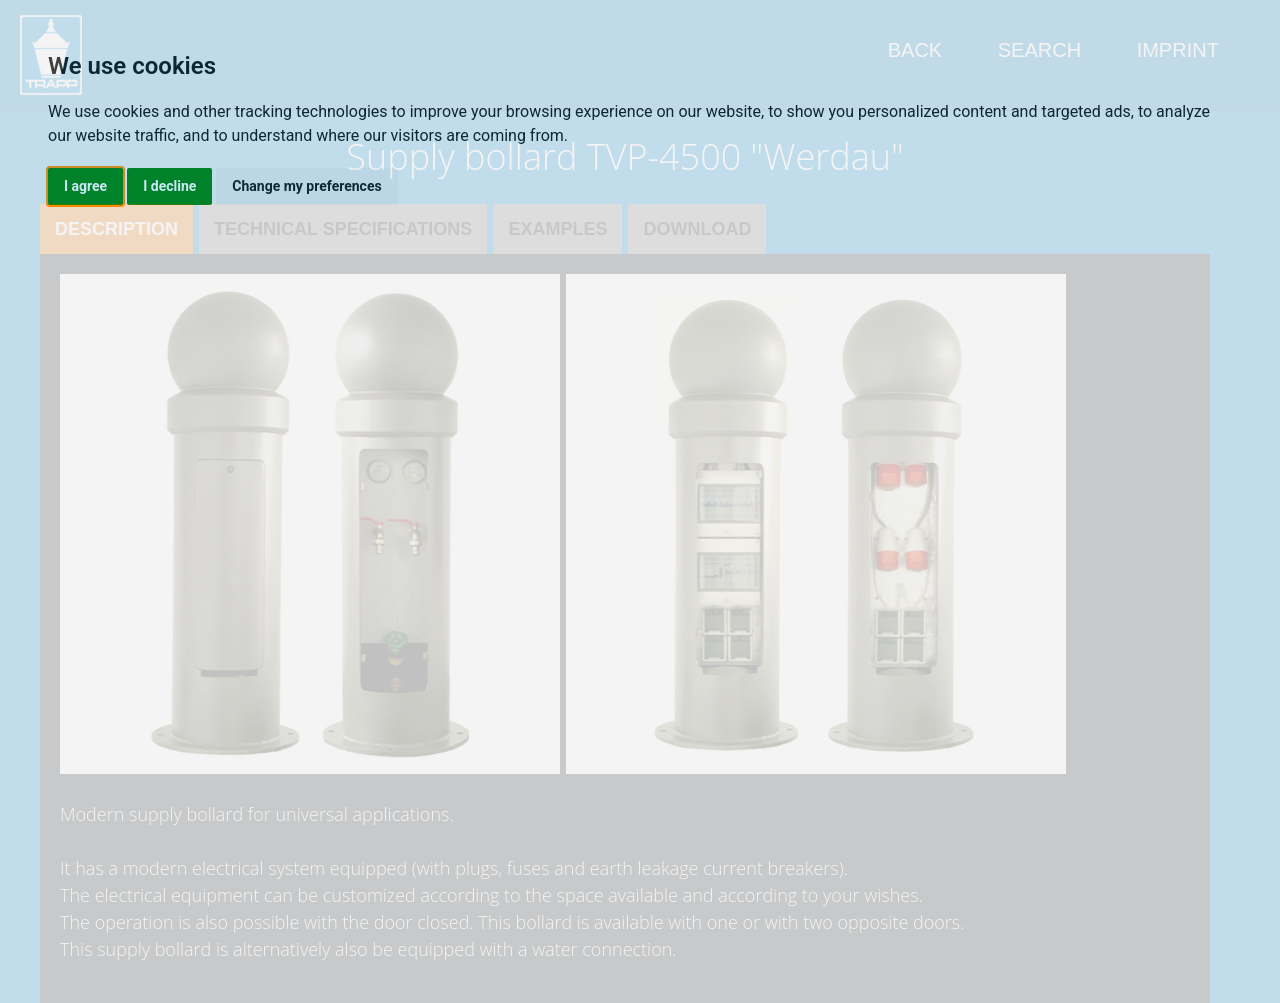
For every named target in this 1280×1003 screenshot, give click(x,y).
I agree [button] (85, 186)
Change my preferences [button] (306, 186)
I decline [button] (169, 186)
